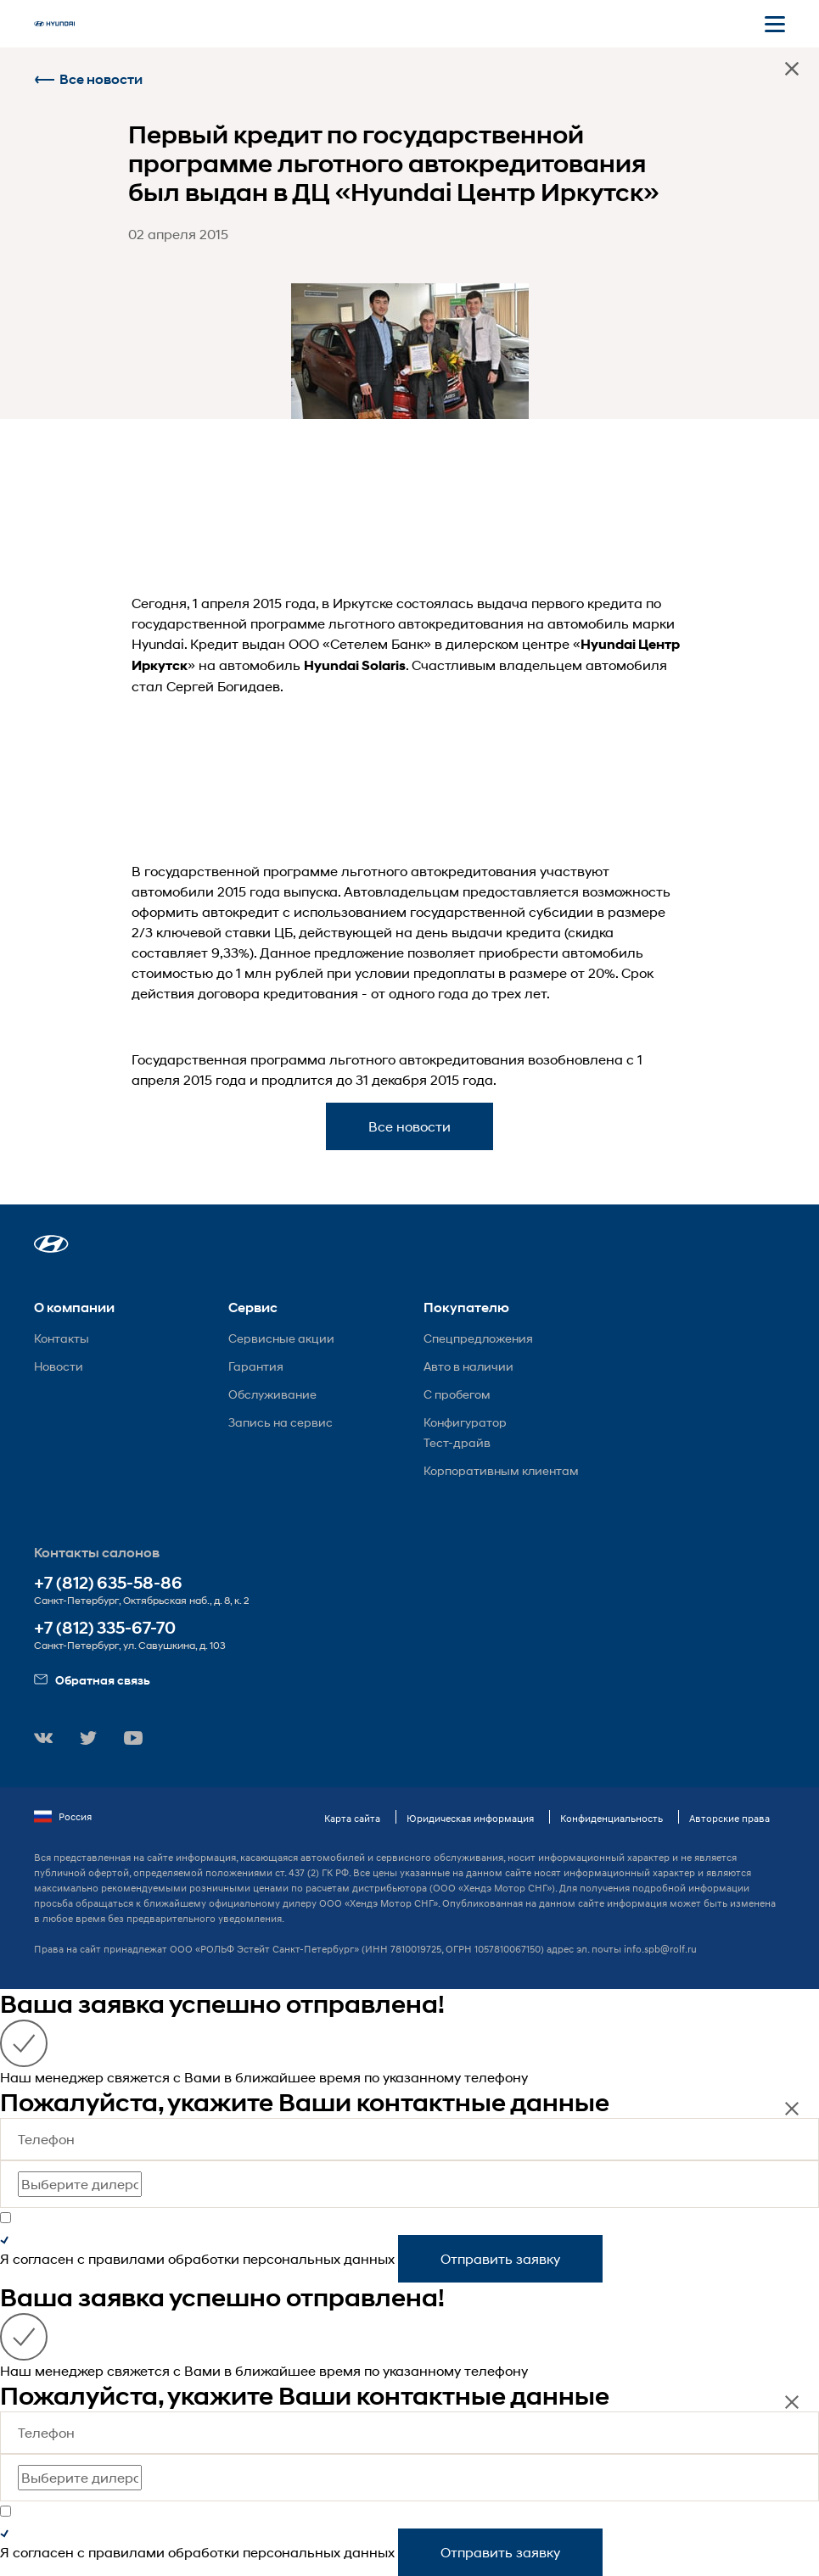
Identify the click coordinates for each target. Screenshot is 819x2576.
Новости (58, 1366)
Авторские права (729, 1818)
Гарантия (255, 1366)
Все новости (88, 79)
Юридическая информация (470, 1818)
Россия (63, 1817)
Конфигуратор (465, 1422)
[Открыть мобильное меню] (775, 23)
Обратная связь (92, 1680)
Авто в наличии (468, 1366)
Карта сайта (352, 1818)
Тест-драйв (457, 1442)
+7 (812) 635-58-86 (108, 1583)
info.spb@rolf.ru (660, 1948)
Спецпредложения (478, 1338)
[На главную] (54, 24)
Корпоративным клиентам (501, 1470)
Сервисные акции (281, 1338)
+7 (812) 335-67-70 (105, 1628)
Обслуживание (272, 1394)
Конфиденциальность (611, 1818)
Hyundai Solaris (355, 665)
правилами (126, 2258)
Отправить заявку (500, 2258)
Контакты (61, 1338)
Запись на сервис (280, 1422)
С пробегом (457, 1394)
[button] (51, 1244)
